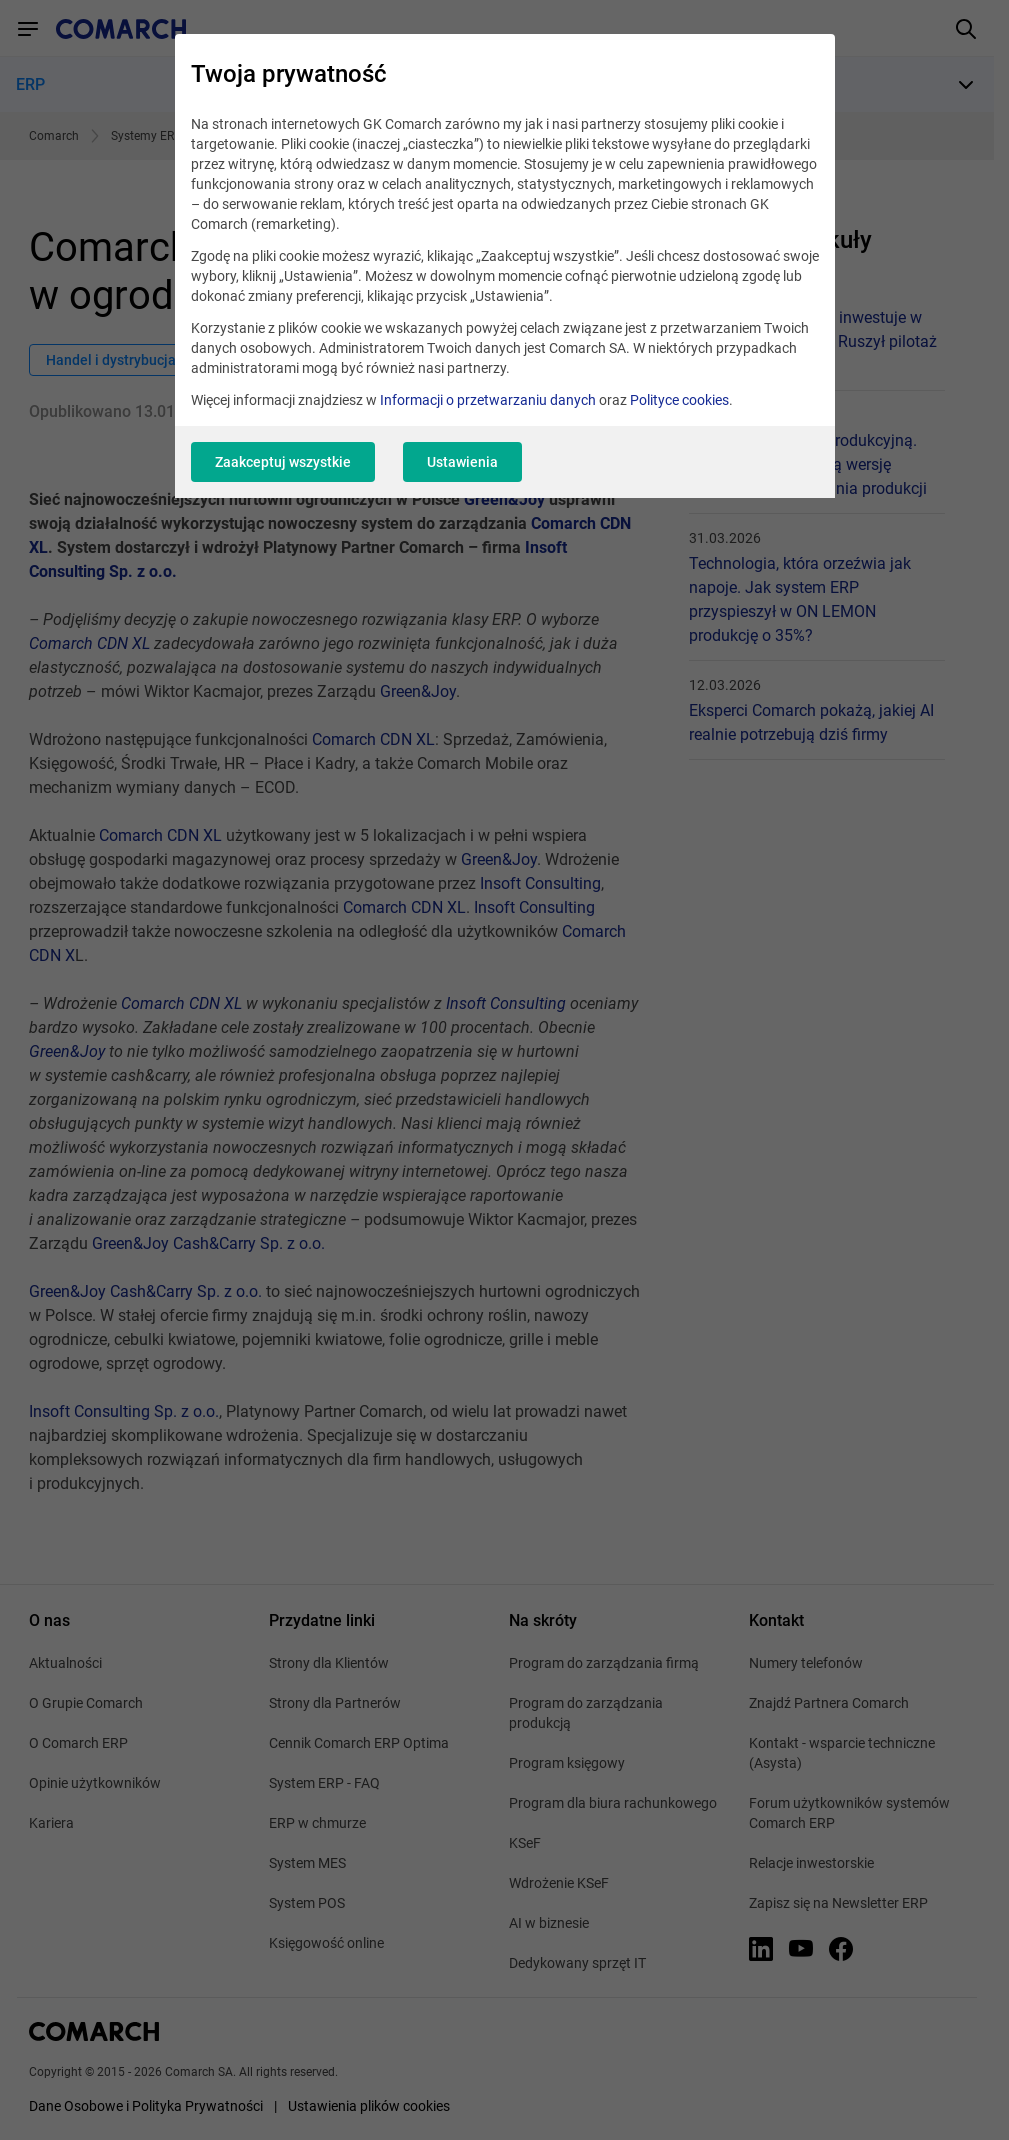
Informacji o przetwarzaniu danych (488, 400)
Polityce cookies (679, 400)
